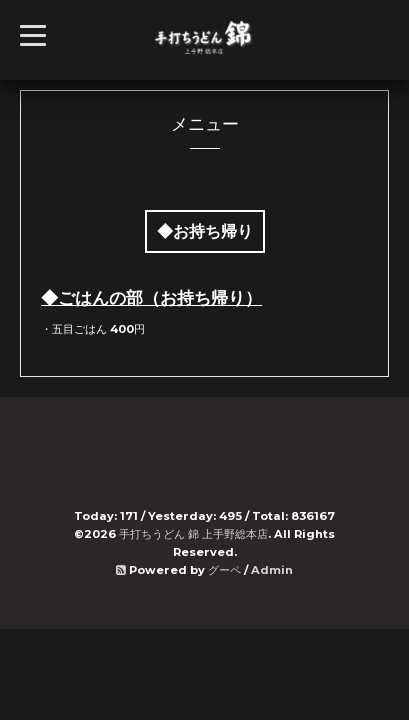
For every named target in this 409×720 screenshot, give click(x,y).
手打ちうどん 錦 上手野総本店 (193, 534)
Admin (272, 570)
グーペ (224, 570)
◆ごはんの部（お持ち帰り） (151, 298)
